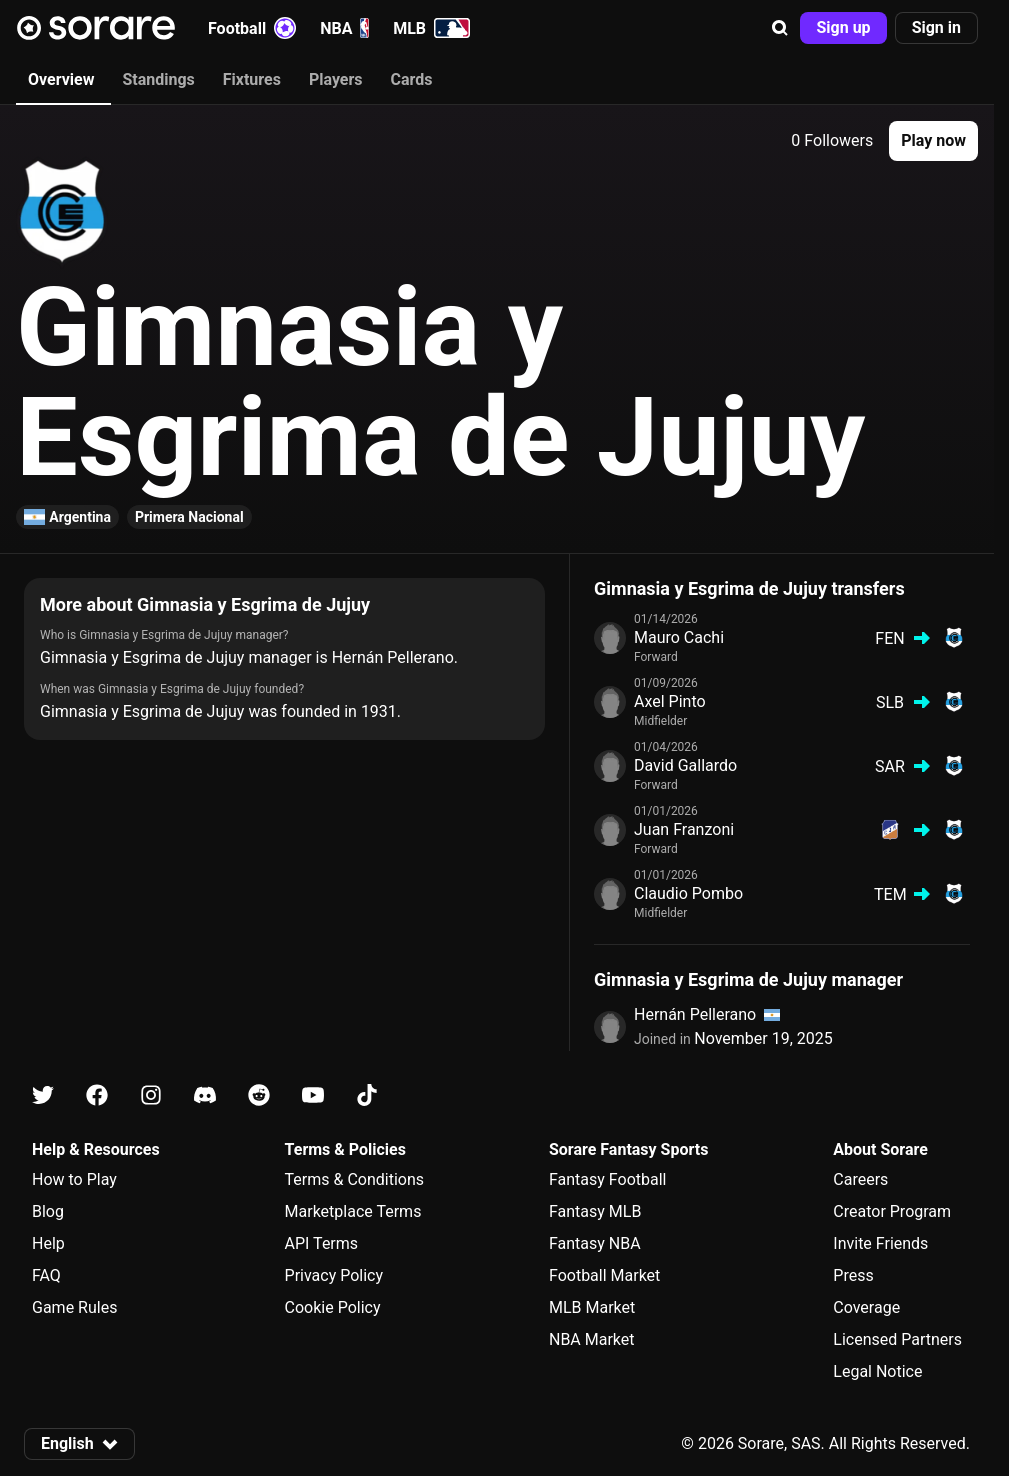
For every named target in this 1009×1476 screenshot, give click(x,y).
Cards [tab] (412, 79)
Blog (48, 1211)
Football (252, 28)
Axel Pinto (670, 701)
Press (853, 1275)
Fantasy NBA (595, 1243)
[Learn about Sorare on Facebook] (97, 1095)
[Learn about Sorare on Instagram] (151, 1095)
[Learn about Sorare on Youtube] (313, 1095)
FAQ (46, 1275)
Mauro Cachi (679, 637)
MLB (431, 28)
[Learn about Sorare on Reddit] (259, 1095)
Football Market (604, 1275)
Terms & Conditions (355, 1179)
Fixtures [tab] (252, 79)
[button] (780, 28)
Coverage (866, 1307)
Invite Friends (880, 1243)
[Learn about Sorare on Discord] (205, 1095)
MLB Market (592, 1307)
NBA (344, 28)
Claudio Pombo (688, 893)
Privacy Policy (334, 1275)
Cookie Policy (333, 1307)
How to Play (74, 1179)
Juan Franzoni (684, 829)
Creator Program (892, 1211)
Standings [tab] (158, 79)
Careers (860, 1179)
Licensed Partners (897, 1339)
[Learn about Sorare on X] (43, 1095)
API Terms (322, 1243)
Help (48, 1243)
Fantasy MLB (595, 1211)
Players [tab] (336, 79)
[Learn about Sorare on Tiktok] (367, 1095)
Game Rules (74, 1307)
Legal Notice (877, 1371)
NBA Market (592, 1339)
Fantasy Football (607, 1179)
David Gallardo (685, 765)
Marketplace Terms (353, 1211)
